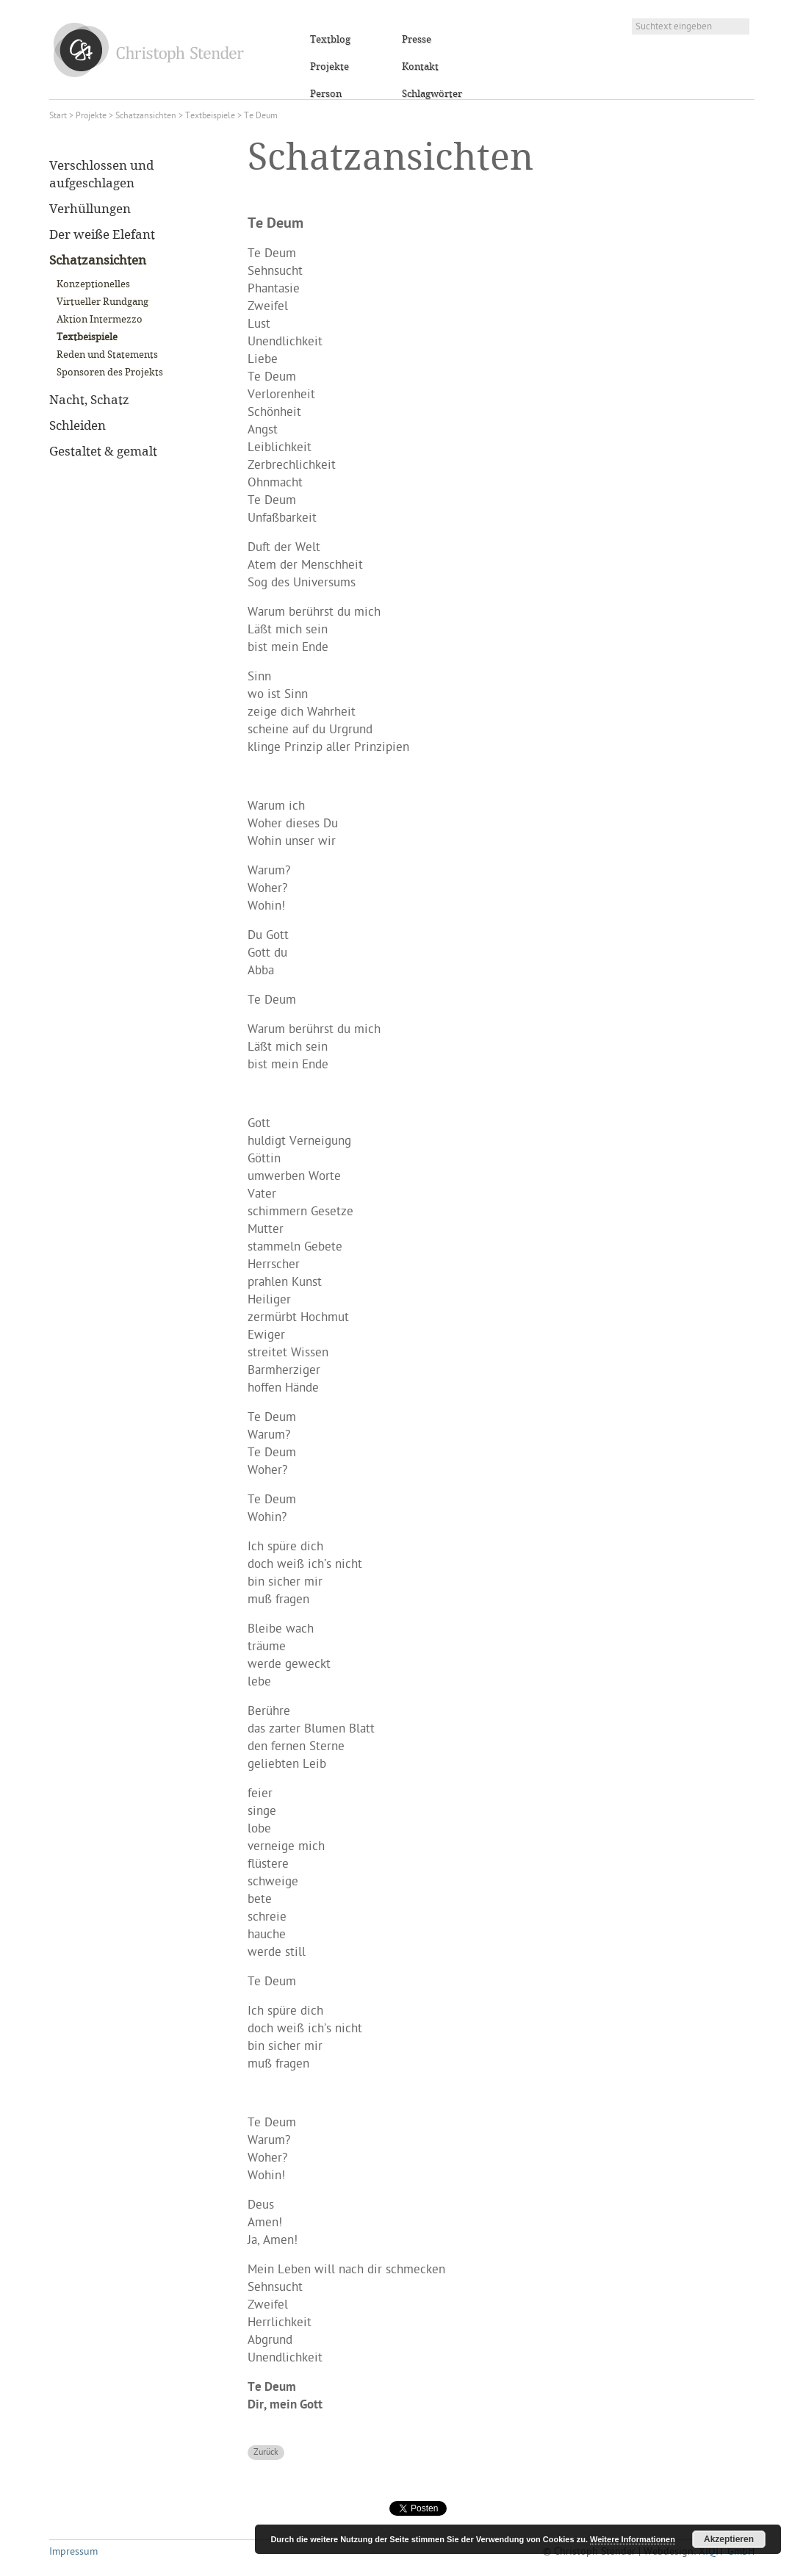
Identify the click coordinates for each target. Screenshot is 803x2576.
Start (58, 116)
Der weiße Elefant (102, 235)
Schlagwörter (432, 94)
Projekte (329, 67)
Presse (416, 40)
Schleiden (77, 426)
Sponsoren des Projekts (110, 372)
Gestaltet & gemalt (103, 451)
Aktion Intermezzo (100, 319)
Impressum (73, 2552)
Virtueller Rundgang (102, 302)
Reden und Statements (107, 355)
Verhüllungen (90, 209)
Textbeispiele (210, 116)
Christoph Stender (149, 49)
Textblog (330, 40)
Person (326, 94)
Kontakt (420, 67)
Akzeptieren (729, 2539)
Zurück (265, 2452)
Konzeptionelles (93, 284)
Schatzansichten (145, 116)
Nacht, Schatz (89, 400)
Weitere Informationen (632, 2539)
